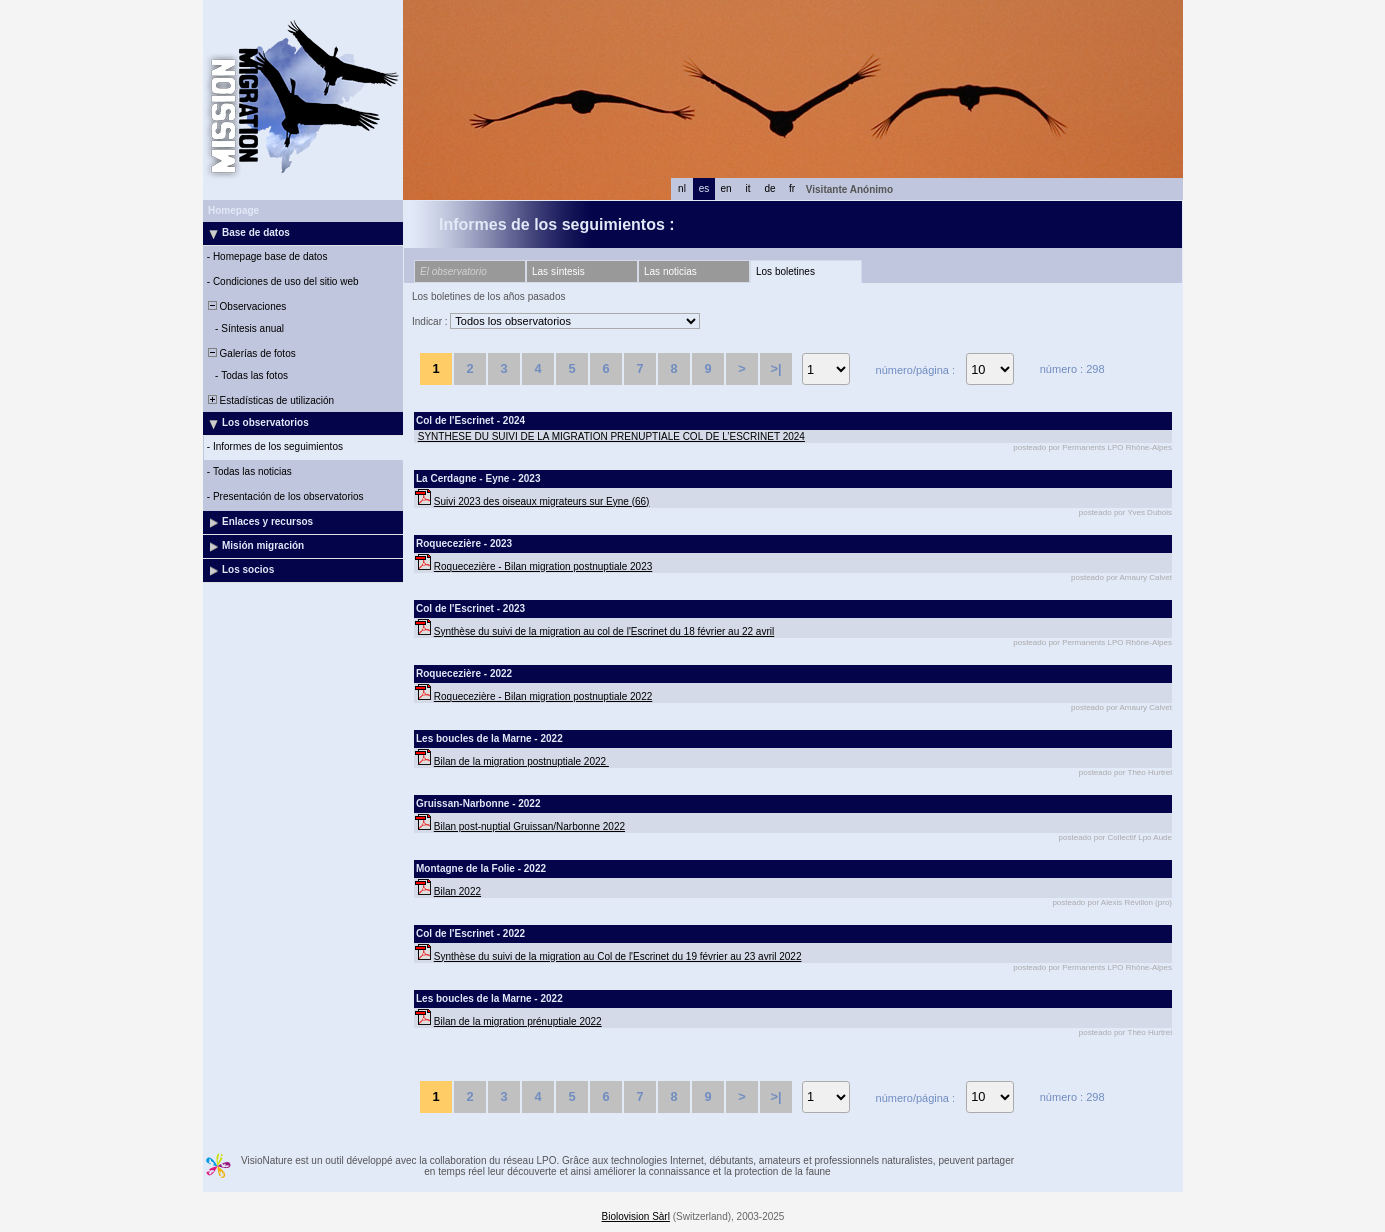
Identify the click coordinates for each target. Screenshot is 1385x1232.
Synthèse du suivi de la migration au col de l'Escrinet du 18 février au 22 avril (604, 631)
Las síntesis (558, 271)
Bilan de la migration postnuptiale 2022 (521, 761)
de (769, 188)
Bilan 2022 (457, 891)
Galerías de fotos (250, 353)
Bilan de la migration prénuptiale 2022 (518, 1021)
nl (682, 188)
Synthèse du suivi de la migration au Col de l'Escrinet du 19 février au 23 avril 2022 (618, 956)
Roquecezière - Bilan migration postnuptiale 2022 (543, 696)
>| (775, 368)
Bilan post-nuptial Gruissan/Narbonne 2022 (529, 826)
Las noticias (670, 271)
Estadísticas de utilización (269, 400)
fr (792, 188)
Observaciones (245, 306)
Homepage (233, 210)
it (748, 188)
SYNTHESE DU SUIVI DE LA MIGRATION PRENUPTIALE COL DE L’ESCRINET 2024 (611, 436)
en (725, 188)
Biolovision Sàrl (636, 1216)
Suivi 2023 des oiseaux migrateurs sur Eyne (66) (542, 501)
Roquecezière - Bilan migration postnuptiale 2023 (543, 566)
